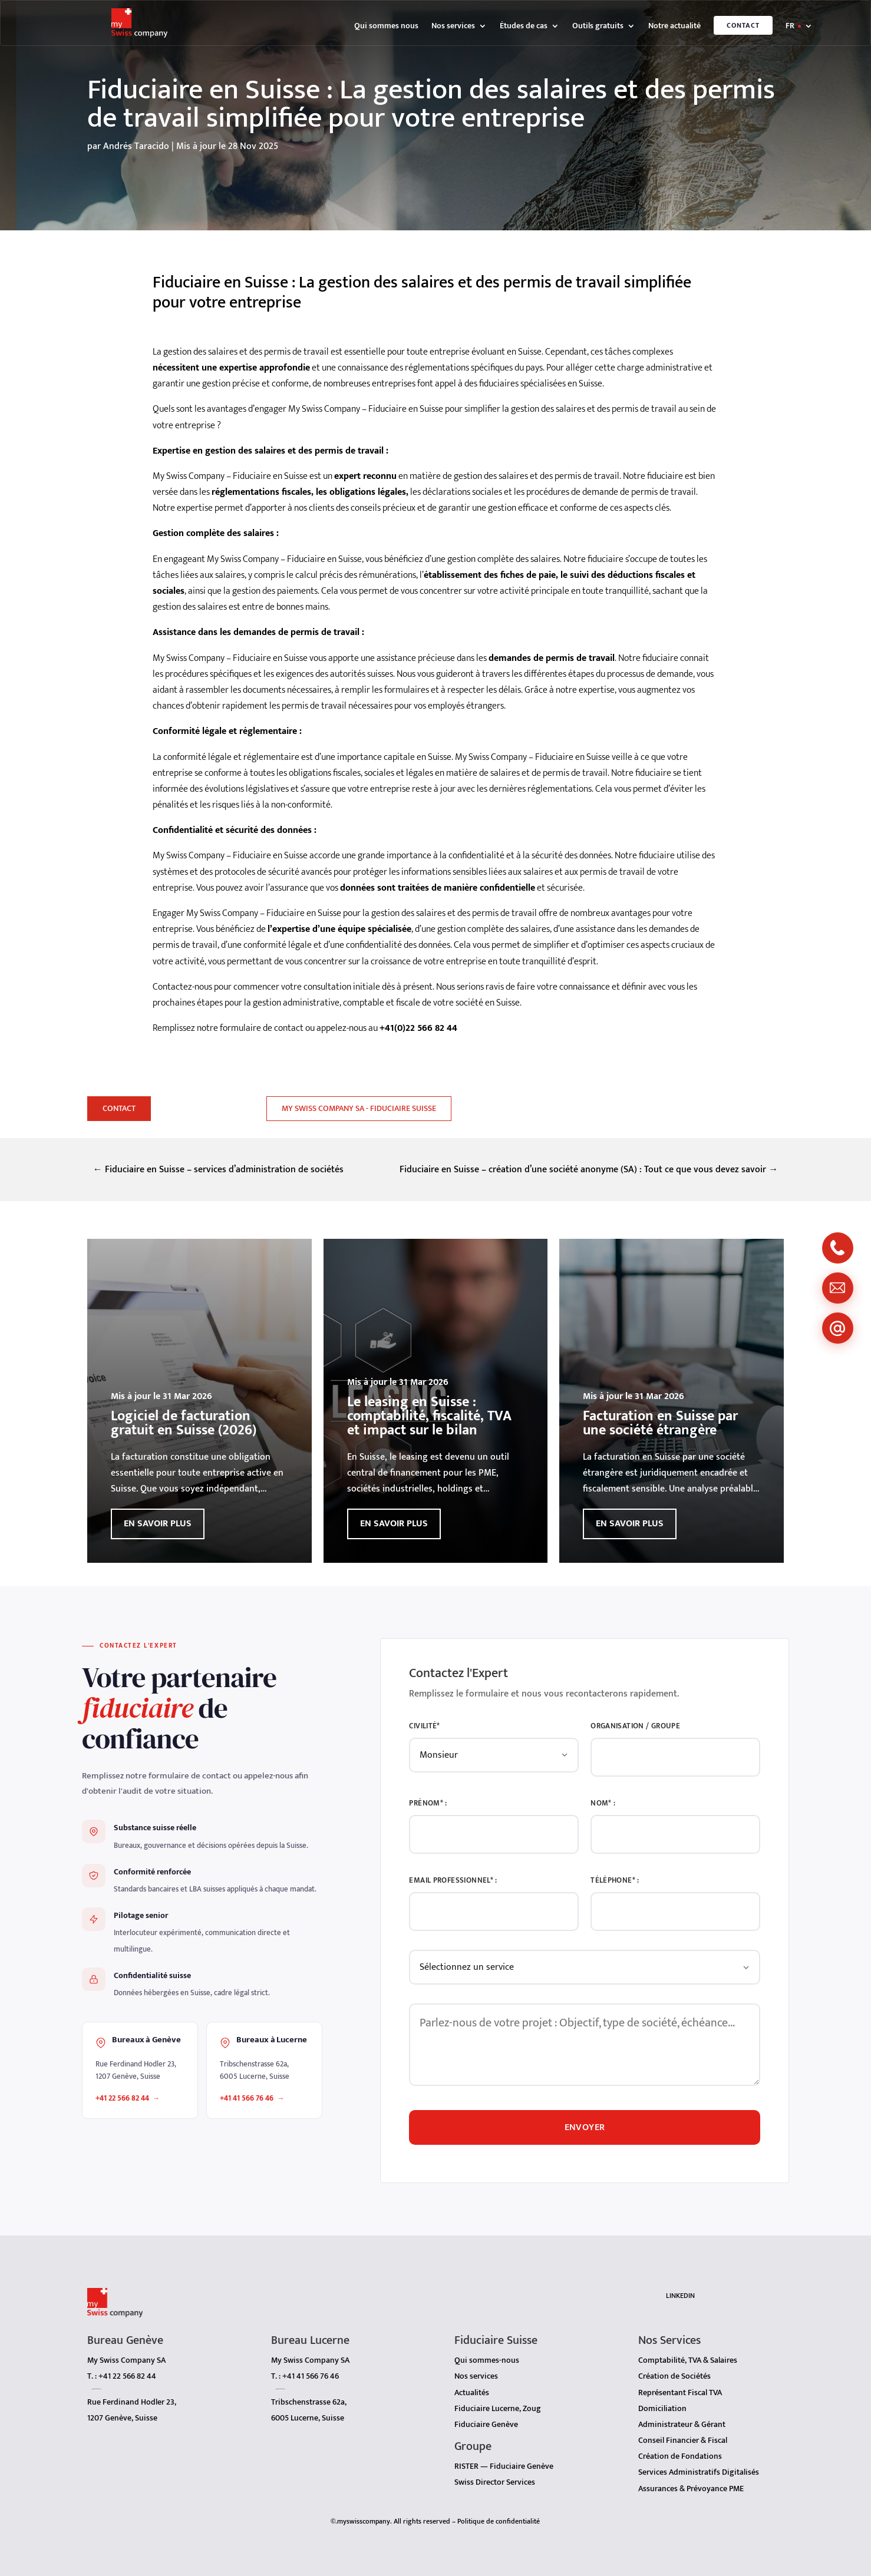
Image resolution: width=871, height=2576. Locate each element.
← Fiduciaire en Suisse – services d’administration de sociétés (218, 1170)
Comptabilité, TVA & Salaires (687, 2354)
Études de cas (523, 27)
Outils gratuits (597, 27)
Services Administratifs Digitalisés (698, 2466)
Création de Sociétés (674, 2370)
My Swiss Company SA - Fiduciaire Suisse (359, 1108)
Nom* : (602, 1803)
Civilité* (424, 1726)
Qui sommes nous (386, 27)
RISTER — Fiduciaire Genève (503, 2460)
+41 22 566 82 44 (122, 2098)
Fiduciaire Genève (486, 2418)
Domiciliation (662, 2402)
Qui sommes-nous (486, 2354)
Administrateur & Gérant (681, 2418)
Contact (743, 25)
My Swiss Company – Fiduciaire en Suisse (284, 559)
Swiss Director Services (494, 2476)
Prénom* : (428, 1803)
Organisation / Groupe (635, 1726)
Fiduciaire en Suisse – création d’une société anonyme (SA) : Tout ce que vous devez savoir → (589, 1170)
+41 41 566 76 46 (246, 2098)
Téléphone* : (614, 1880)
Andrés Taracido (136, 146)
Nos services (453, 27)
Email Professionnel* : (453, 1880)
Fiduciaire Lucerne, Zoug (497, 2402)
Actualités (471, 2386)
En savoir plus (158, 1524)
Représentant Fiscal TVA (680, 2386)
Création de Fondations (680, 2450)
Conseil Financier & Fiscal (682, 2434)
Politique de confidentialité (498, 2515)
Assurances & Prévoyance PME (691, 2482)
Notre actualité (674, 27)
